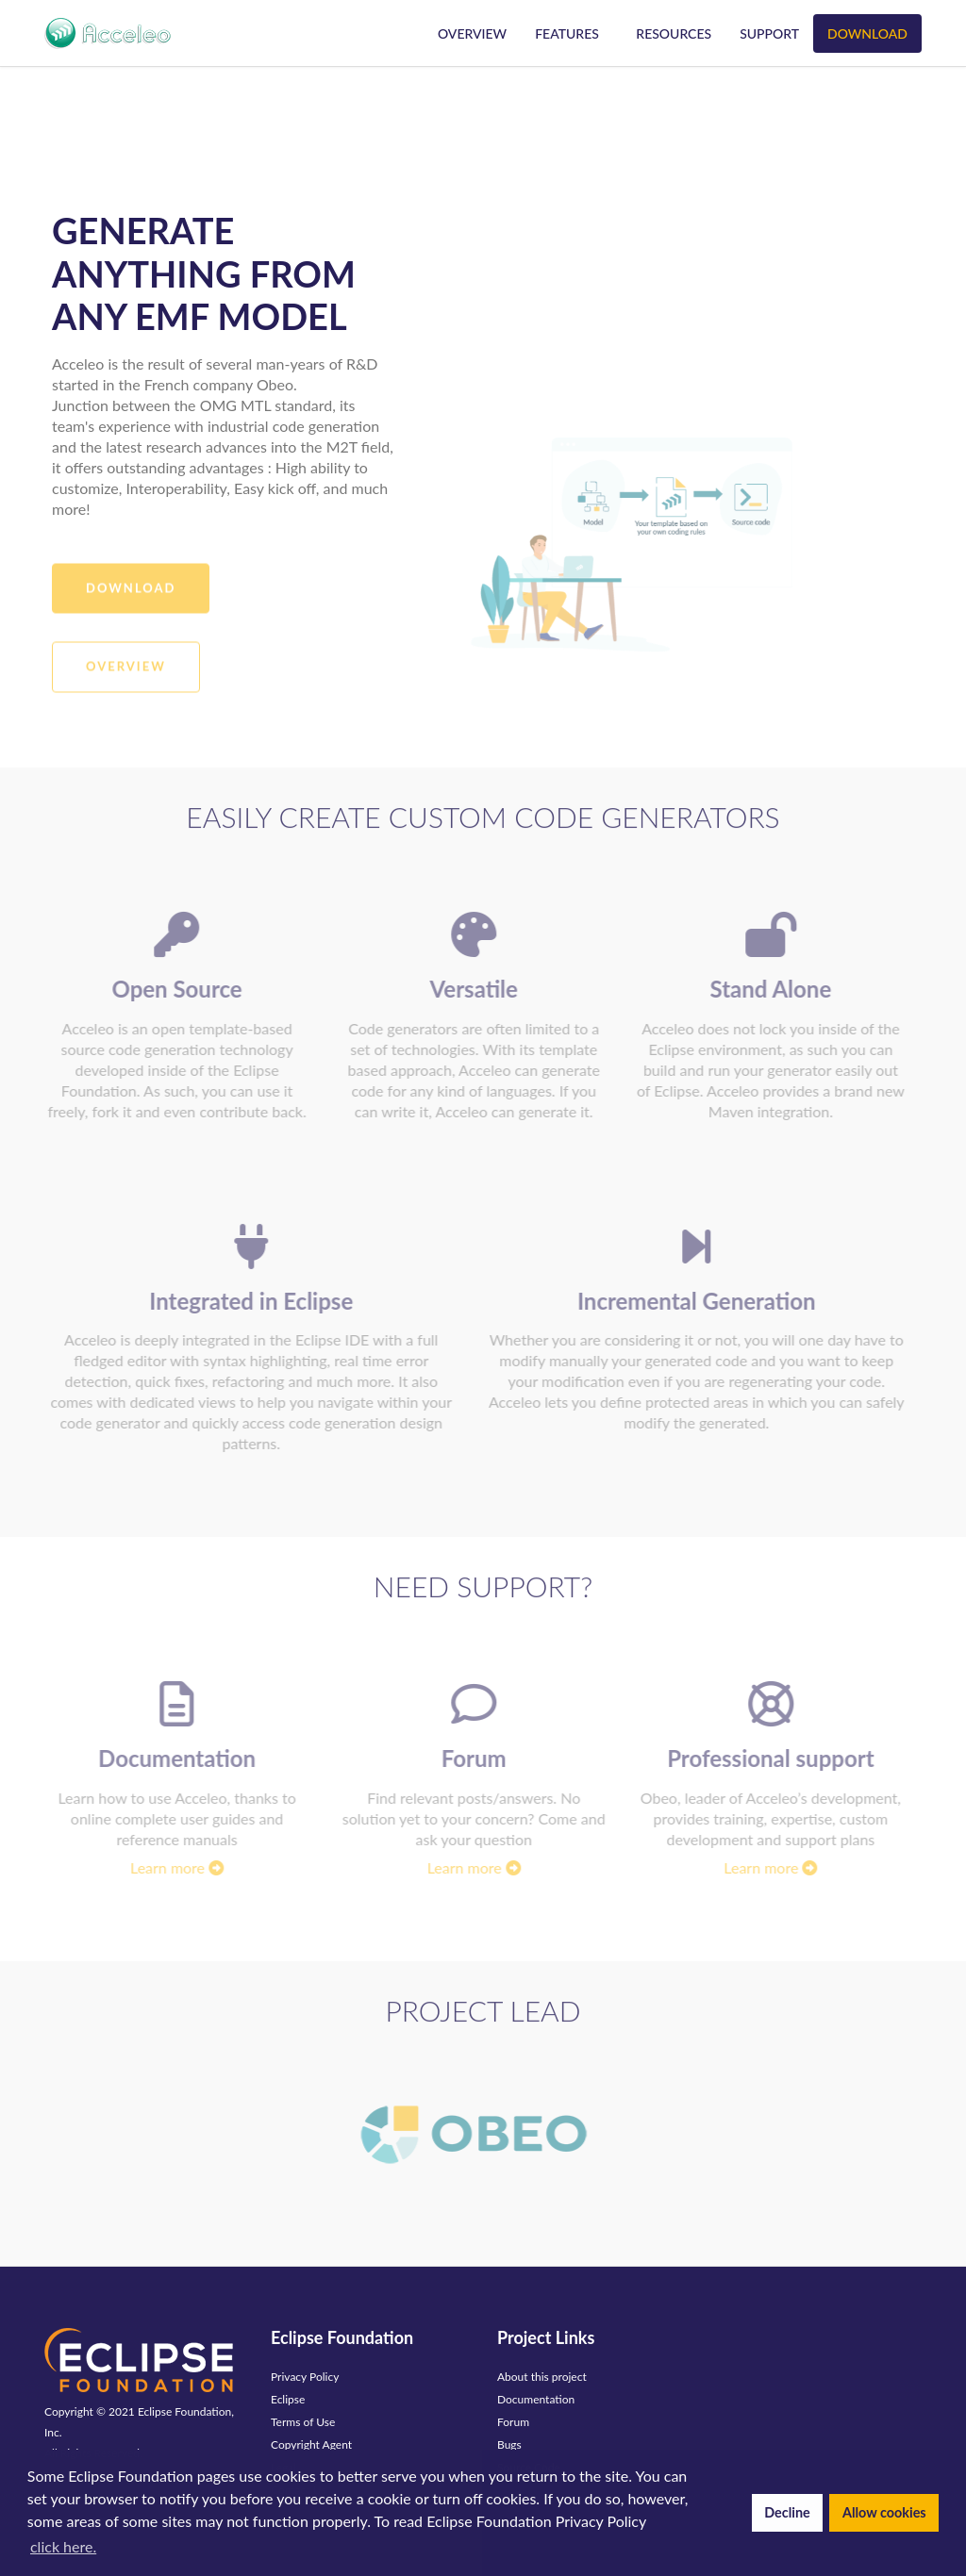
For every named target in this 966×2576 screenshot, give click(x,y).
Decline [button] (787, 2512)
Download (867, 33)
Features (567, 33)
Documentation (536, 2399)
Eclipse (288, 2399)
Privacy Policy (305, 2377)
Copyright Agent (311, 2444)
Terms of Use (303, 2422)
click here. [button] (63, 2546)
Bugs (509, 2444)
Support (769, 33)
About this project (542, 2377)
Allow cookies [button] (884, 2512)
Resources (673, 33)
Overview (472, 33)
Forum (513, 2422)
